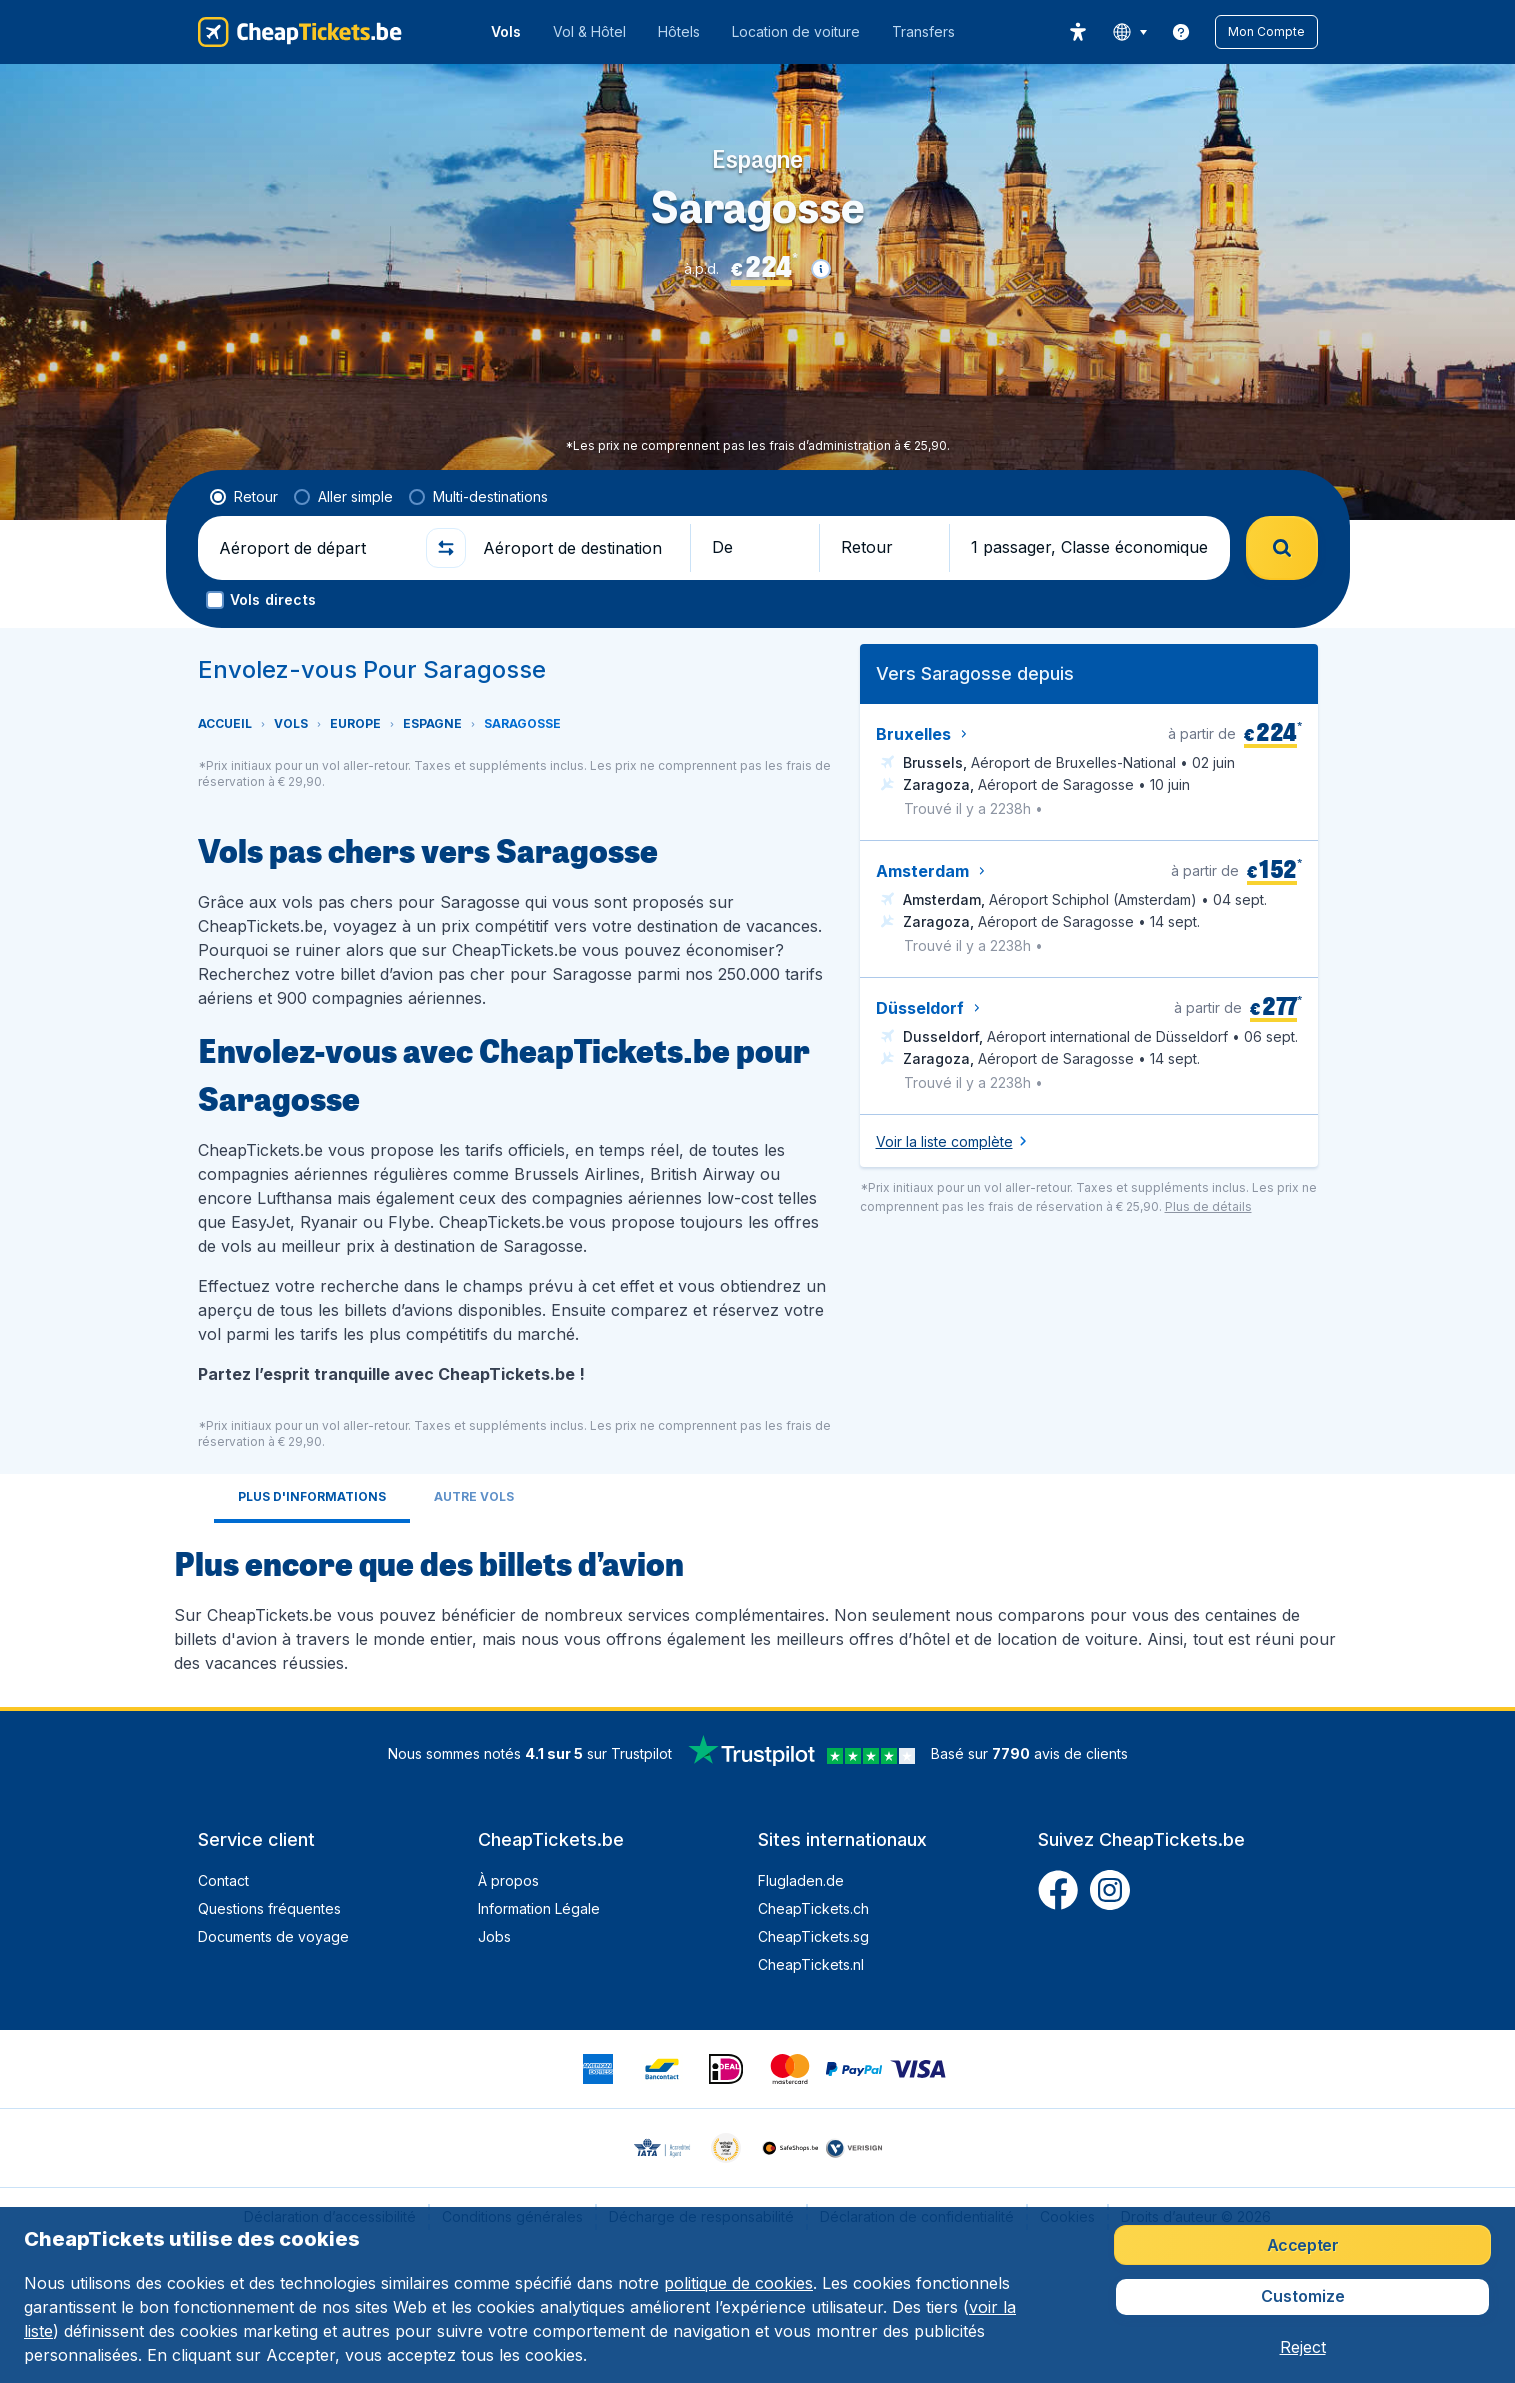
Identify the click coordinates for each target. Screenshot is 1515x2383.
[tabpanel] (758, 1607)
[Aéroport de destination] (578, 548)
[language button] (1129, 32)
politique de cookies (738, 2283)
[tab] (312, 1498)
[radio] (244, 497)
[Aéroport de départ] (314, 548)
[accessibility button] (1078, 32)
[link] (1181, 32)
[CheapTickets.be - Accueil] (300, 32)
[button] (1266, 32)
